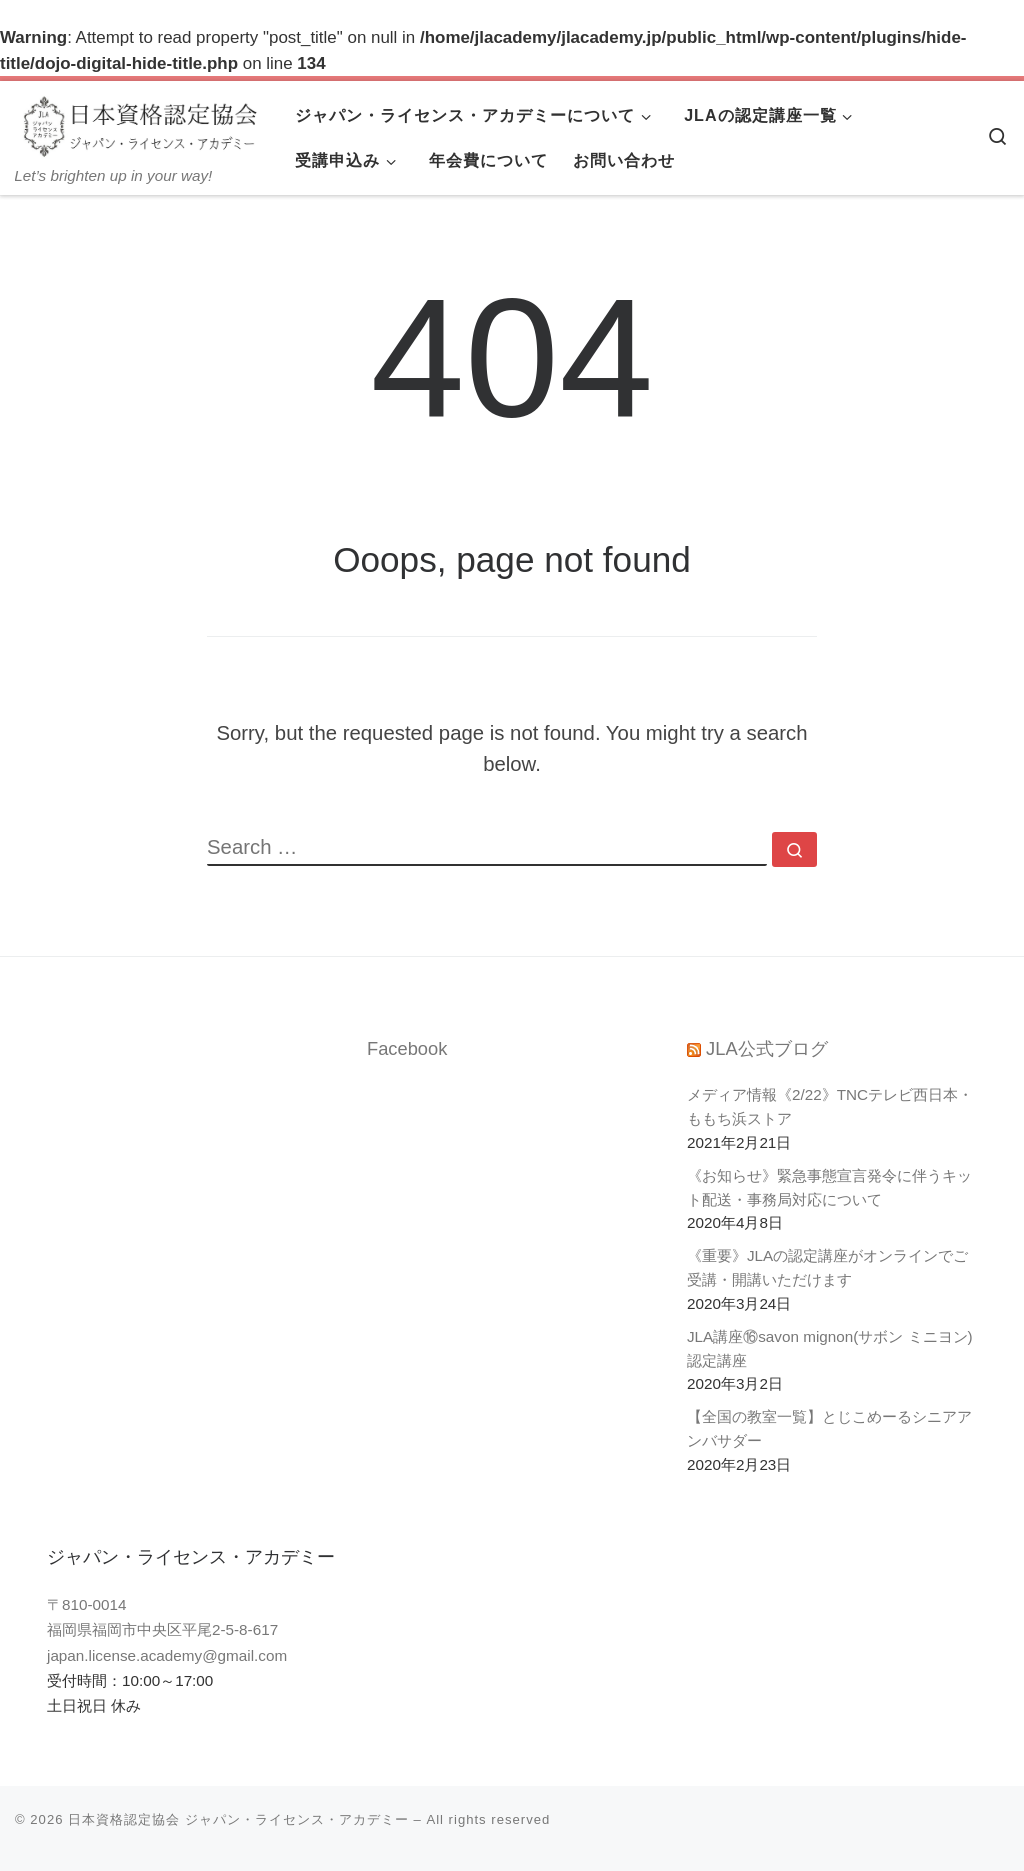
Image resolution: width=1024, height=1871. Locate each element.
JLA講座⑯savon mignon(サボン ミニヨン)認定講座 (830, 1348)
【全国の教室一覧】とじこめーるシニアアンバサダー (829, 1428)
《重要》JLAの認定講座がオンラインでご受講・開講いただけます (827, 1267)
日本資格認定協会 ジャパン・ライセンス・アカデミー (238, 1819)
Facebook (407, 1048)
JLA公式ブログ (767, 1048)
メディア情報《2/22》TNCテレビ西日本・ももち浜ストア (830, 1106)
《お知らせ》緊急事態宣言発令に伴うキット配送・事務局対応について (829, 1187)
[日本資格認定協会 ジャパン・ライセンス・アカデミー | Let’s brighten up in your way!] (140, 124)
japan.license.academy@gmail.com (167, 1655)
